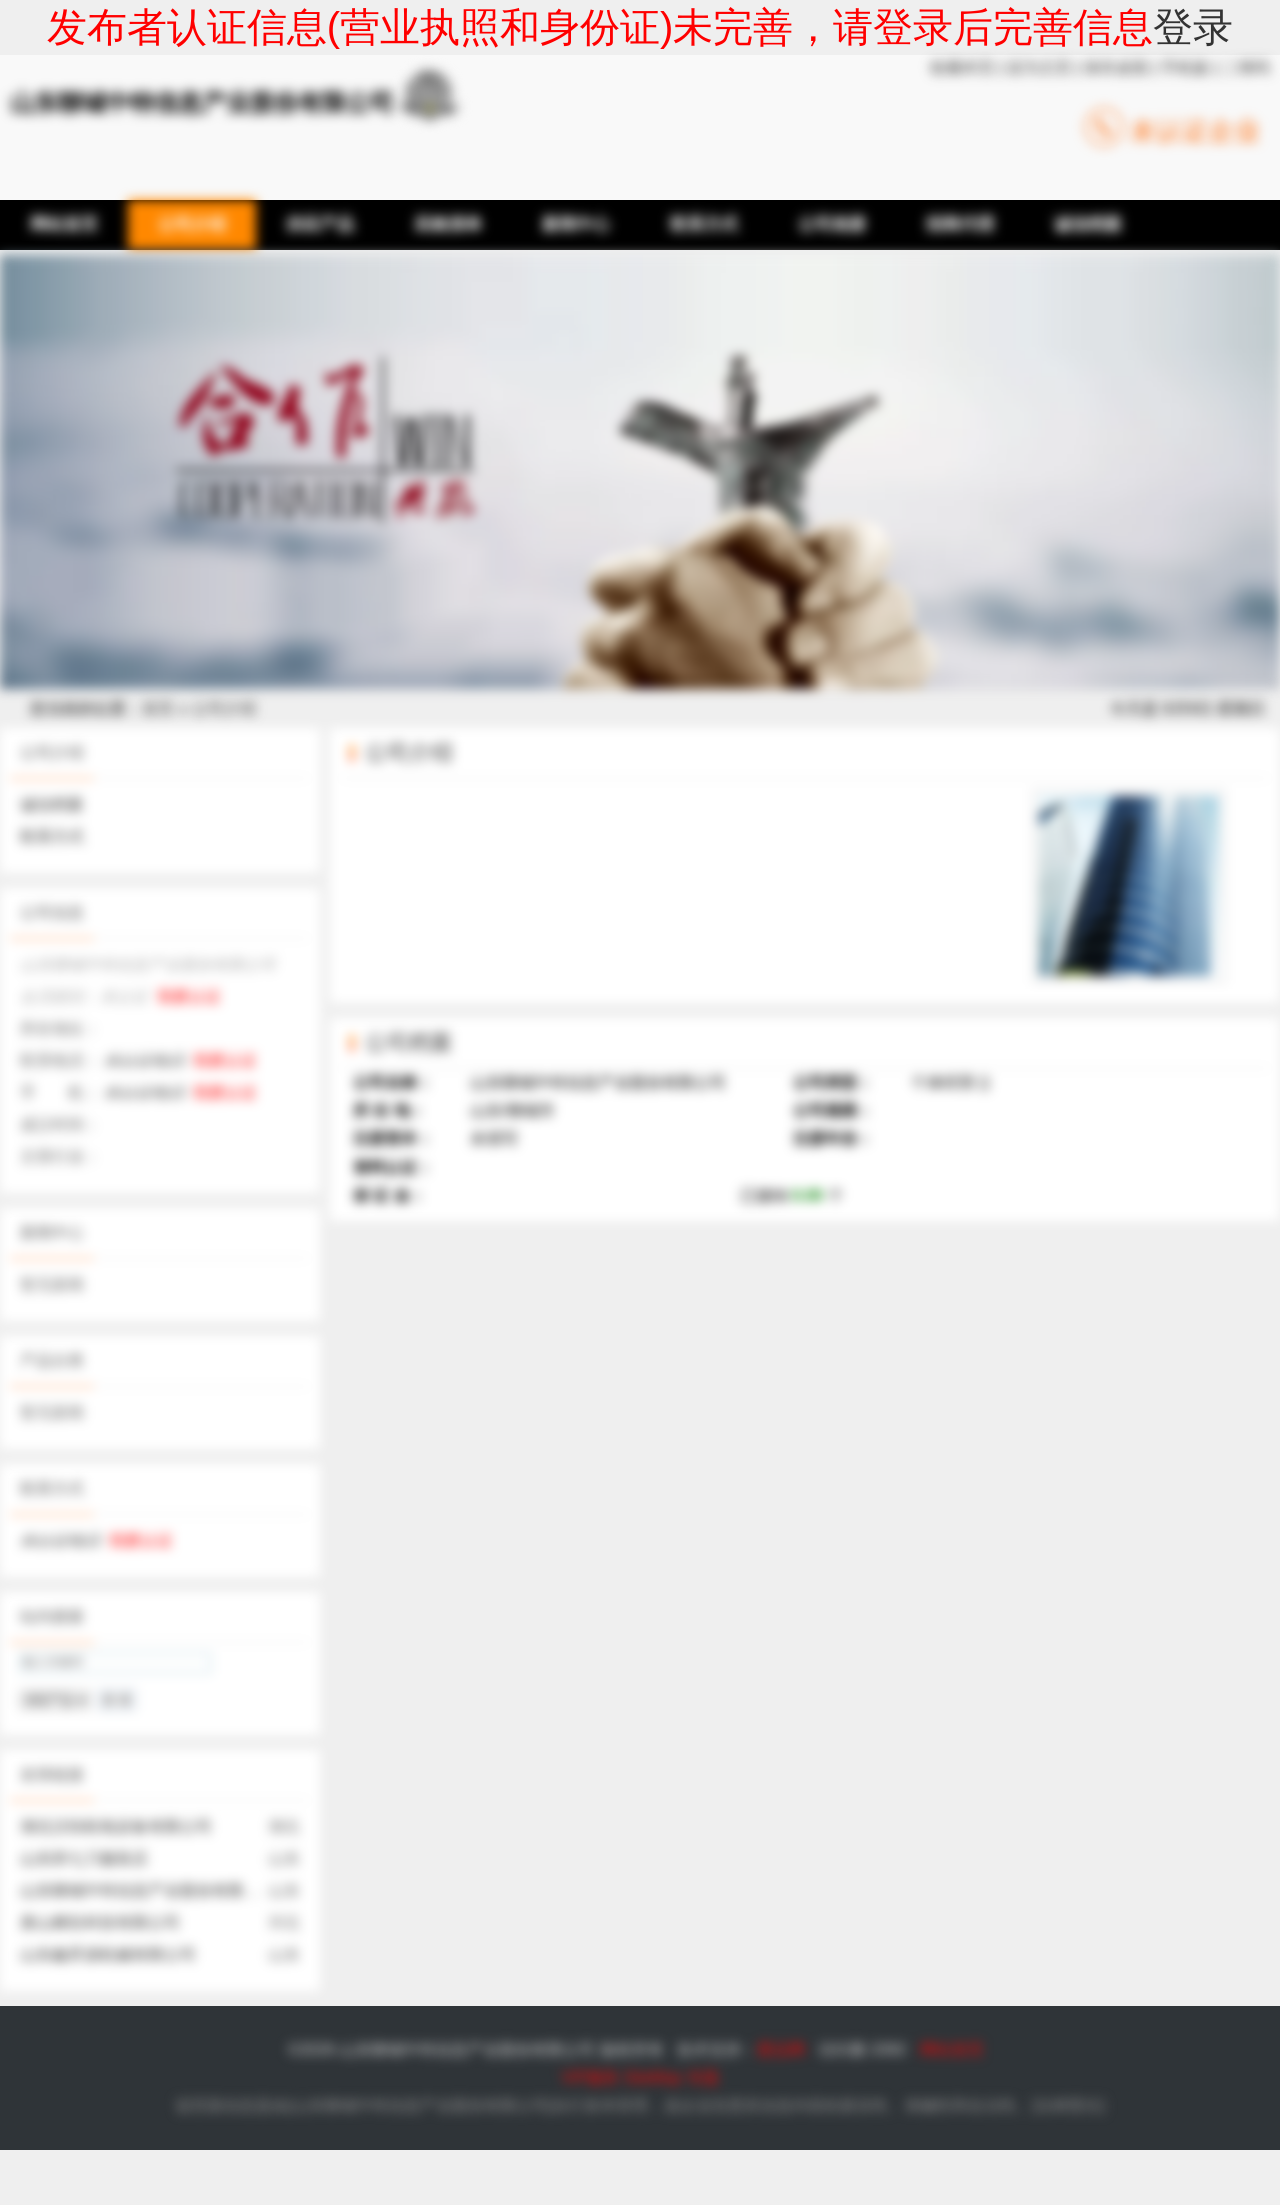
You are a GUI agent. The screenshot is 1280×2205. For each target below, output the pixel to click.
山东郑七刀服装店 (84, 1858)
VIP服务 (590, 2077)
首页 (158, 708)
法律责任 (1068, 2105)
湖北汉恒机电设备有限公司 (116, 1826)
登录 (1193, 27)
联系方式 (52, 836)
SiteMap (653, 2077)
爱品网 (781, 2049)
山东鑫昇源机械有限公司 (108, 1954)
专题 (703, 2077)
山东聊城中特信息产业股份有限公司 (148, 1890)
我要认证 (189, 996)
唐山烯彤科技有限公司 (100, 1922)
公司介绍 (224, 708)
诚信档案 (52, 804)
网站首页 (952, 2049)
